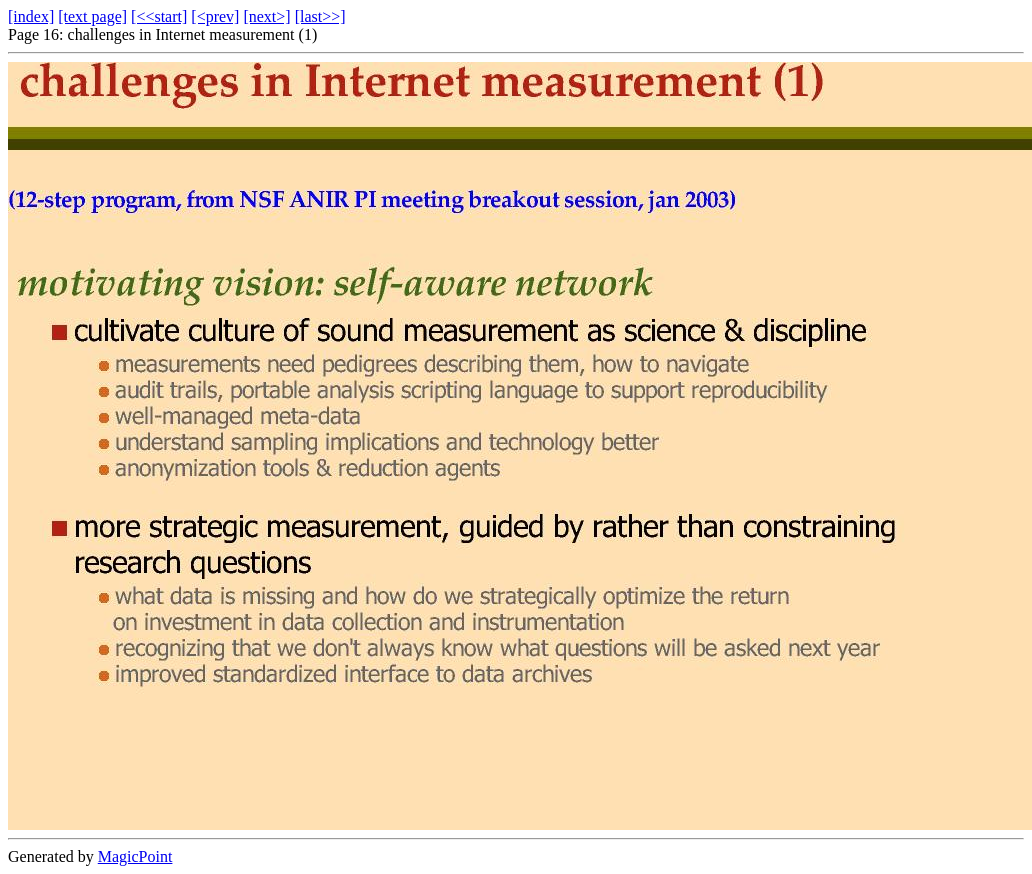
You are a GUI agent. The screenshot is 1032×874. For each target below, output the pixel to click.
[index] (31, 16)
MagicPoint (135, 856)
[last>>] (320, 16)
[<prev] (215, 16)
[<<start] (159, 16)
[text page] (92, 16)
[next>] (266, 16)
